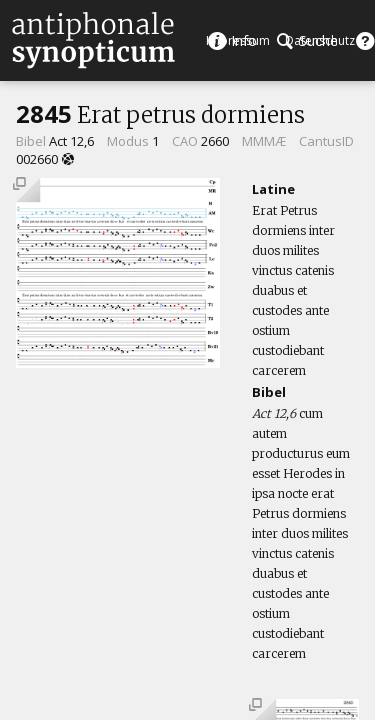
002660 (37, 159)
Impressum (238, 40)
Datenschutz (320, 40)
